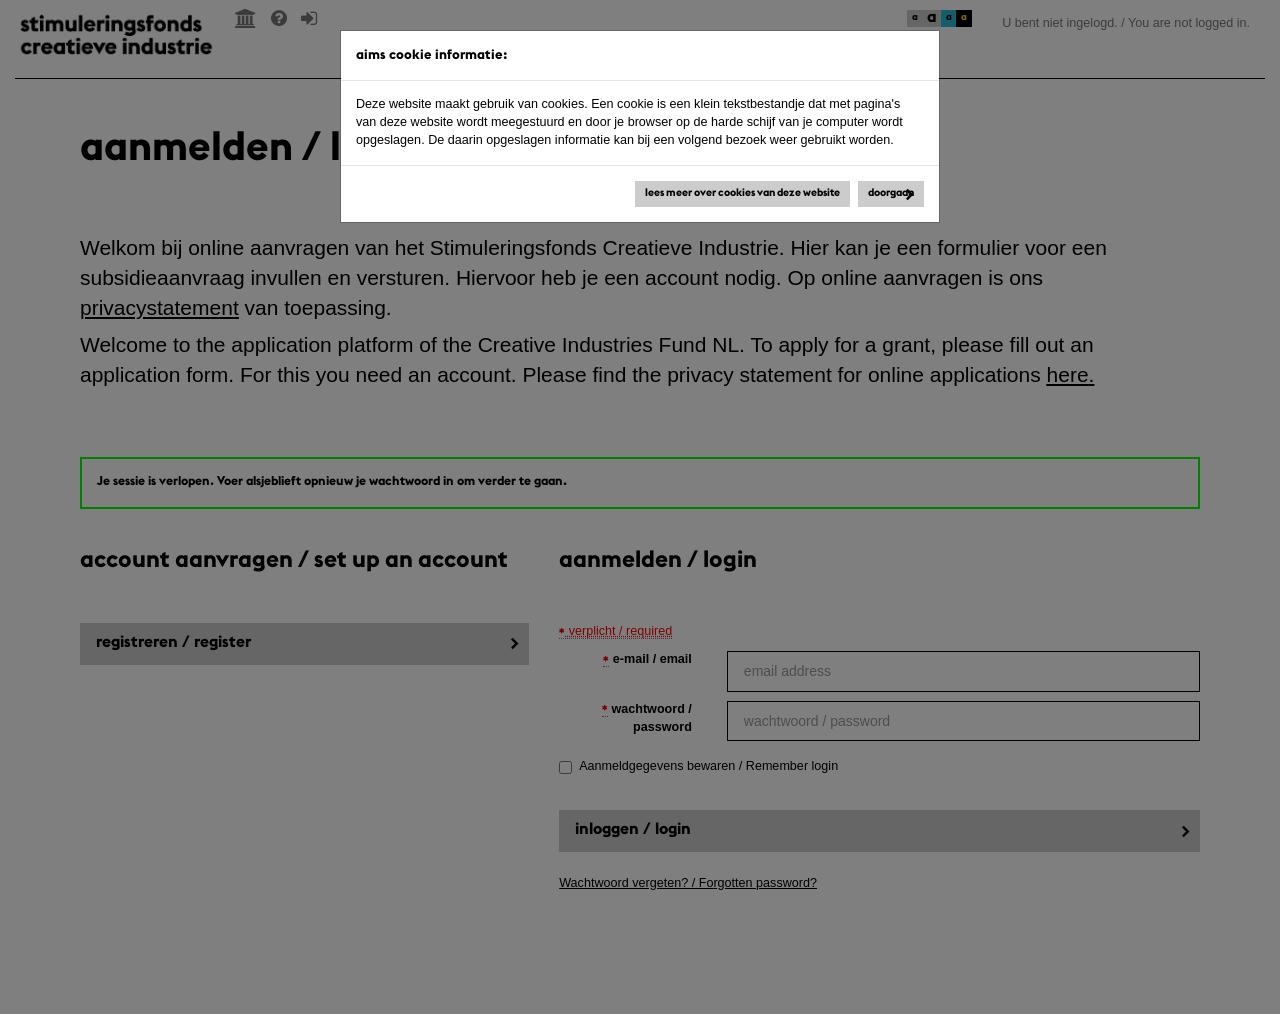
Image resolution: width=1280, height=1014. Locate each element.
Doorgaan (891, 193)
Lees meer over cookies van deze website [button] (742, 193)
